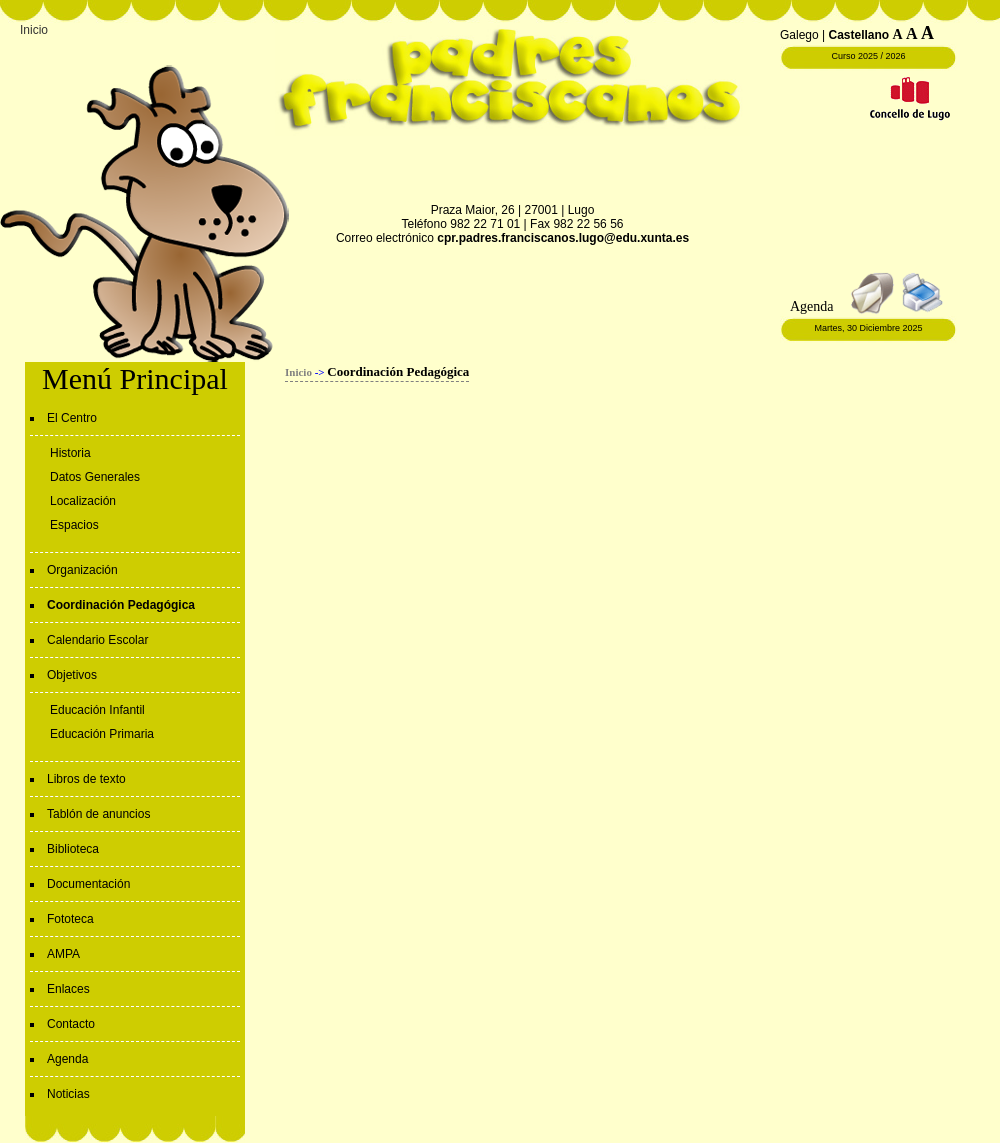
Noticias (68, 1094)
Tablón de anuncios (98, 814)
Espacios (74, 525)
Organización (82, 570)
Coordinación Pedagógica (121, 605)
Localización (83, 501)
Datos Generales (95, 477)
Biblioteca (73, 849)
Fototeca (70, 919)
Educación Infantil (97, 710)
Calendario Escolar (97, 640)
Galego (799, 35)
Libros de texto (86, 779)
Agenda (67, 1059)
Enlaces (68, 989)
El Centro (72, 418)
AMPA (63, 954)
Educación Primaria (102, 734)
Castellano (859, 35)
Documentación (88, 884)
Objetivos (72, 675)
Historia (70, 453)
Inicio (34, 30)
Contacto (71, 1024)
